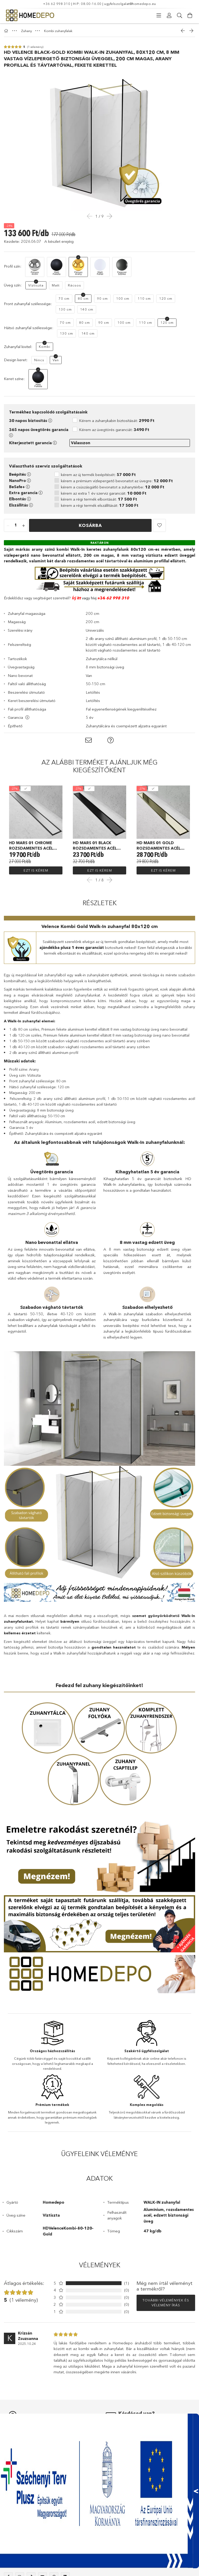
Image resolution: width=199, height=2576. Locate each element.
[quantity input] (16, 526)
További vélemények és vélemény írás (166, 2302)
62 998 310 (117, 597)
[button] (159, 525)
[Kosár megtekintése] (190, 15)
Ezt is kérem (36, 870)
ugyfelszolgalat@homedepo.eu (130, 4)
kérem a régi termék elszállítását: (99, 505)
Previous (90, 879)
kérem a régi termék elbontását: (99, 499)
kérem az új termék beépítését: (98, 474)
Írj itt (76, 597)
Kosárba (90, 525)
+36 (101, 597)
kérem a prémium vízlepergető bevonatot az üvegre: (117, 480)
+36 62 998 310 (56, 4)
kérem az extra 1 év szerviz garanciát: (103, 493)
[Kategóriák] (159, 15)
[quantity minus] (8, 526)
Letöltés (93, 692)
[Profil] (169, 15)
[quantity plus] (23, 526)
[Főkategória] (7, 31)
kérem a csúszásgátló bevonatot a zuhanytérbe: (112, 487)
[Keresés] (179, 15)
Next (108, 879)
